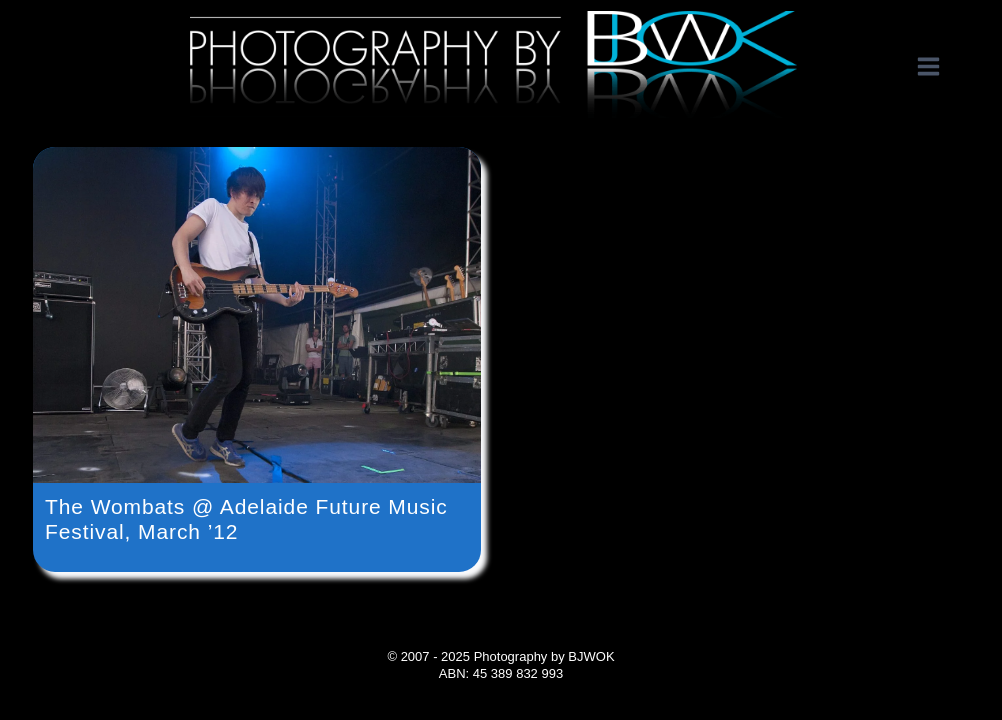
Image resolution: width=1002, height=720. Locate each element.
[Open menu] (938, 67)
